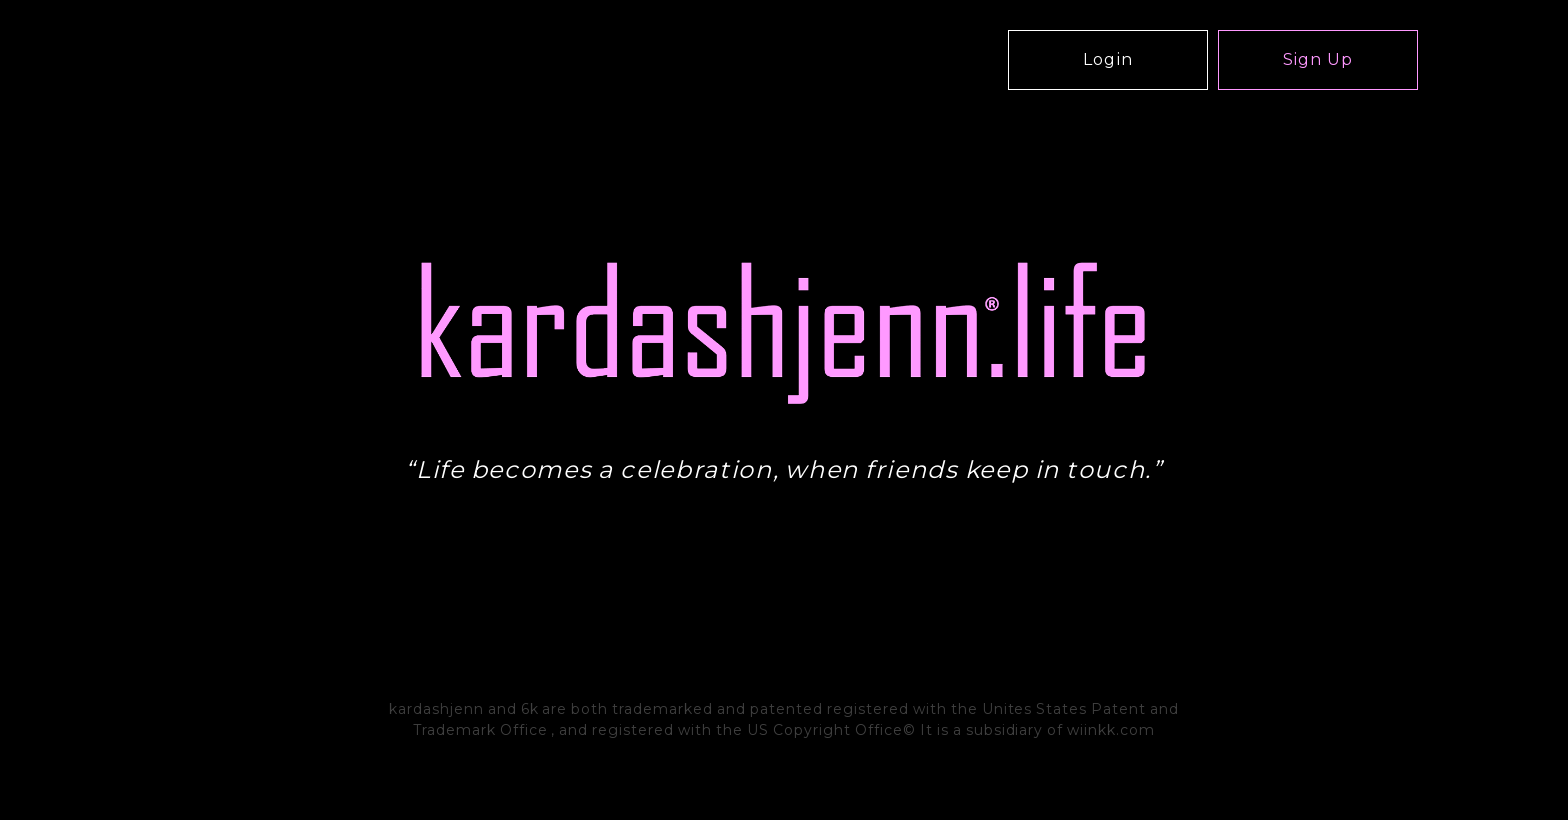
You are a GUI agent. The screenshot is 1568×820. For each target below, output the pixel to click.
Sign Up (1318, 59)
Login (1108, 59)
